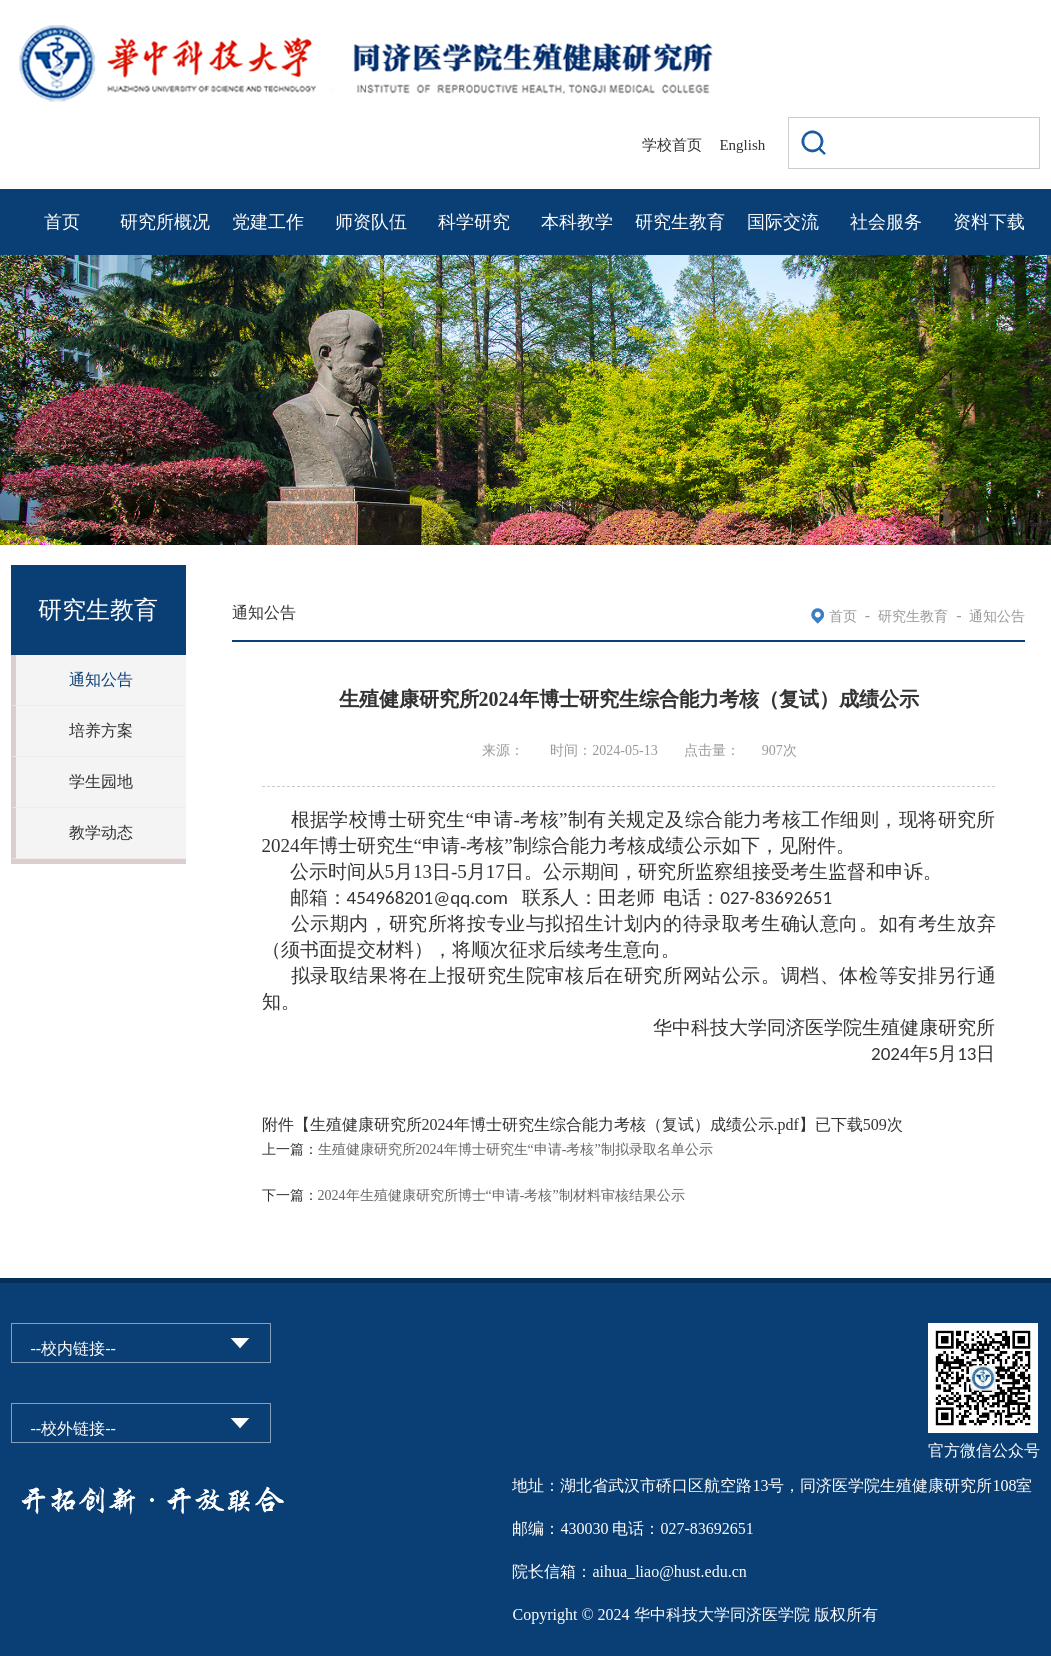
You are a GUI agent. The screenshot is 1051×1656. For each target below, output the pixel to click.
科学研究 (474, 222)
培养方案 (101, 730)
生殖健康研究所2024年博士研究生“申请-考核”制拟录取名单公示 (515, 1149)
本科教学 (577, 222)
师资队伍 (371, 222)
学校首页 (672, 145)
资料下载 (989, 222)
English (742, 145)
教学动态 (101, 832)
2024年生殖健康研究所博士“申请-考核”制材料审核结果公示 (501, 1195)
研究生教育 (680, 222)
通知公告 (101, 679)
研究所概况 (165, 222)
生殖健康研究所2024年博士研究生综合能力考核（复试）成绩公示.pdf (554, 1124)
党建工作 (268, 222)
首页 (62, 222)
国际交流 (783, 222)
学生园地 (101, 781)
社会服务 (886, 222)
